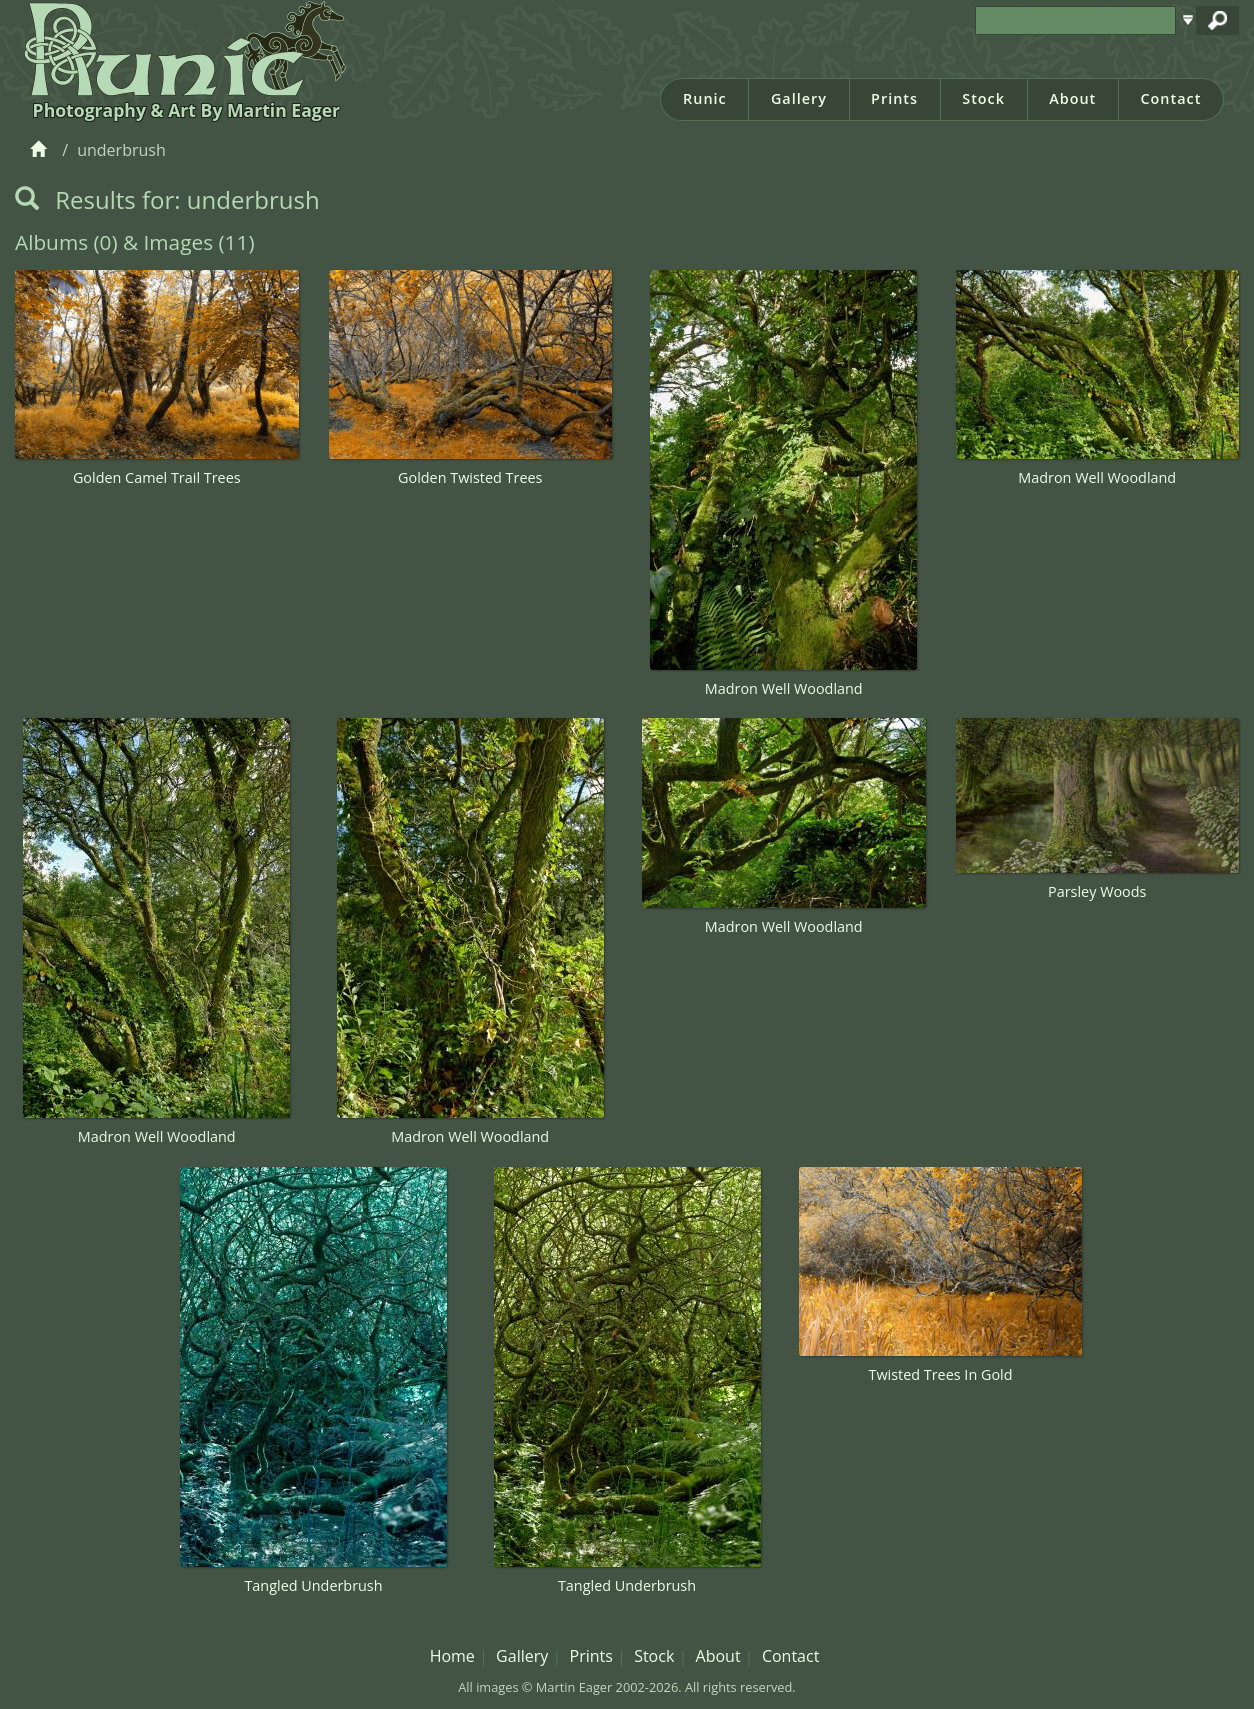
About (1072, 98)
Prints (894, 98)
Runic (705, 98)
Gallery (799, 98)
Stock (983, 98)
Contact (1170, 98)
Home (452, 1656)
